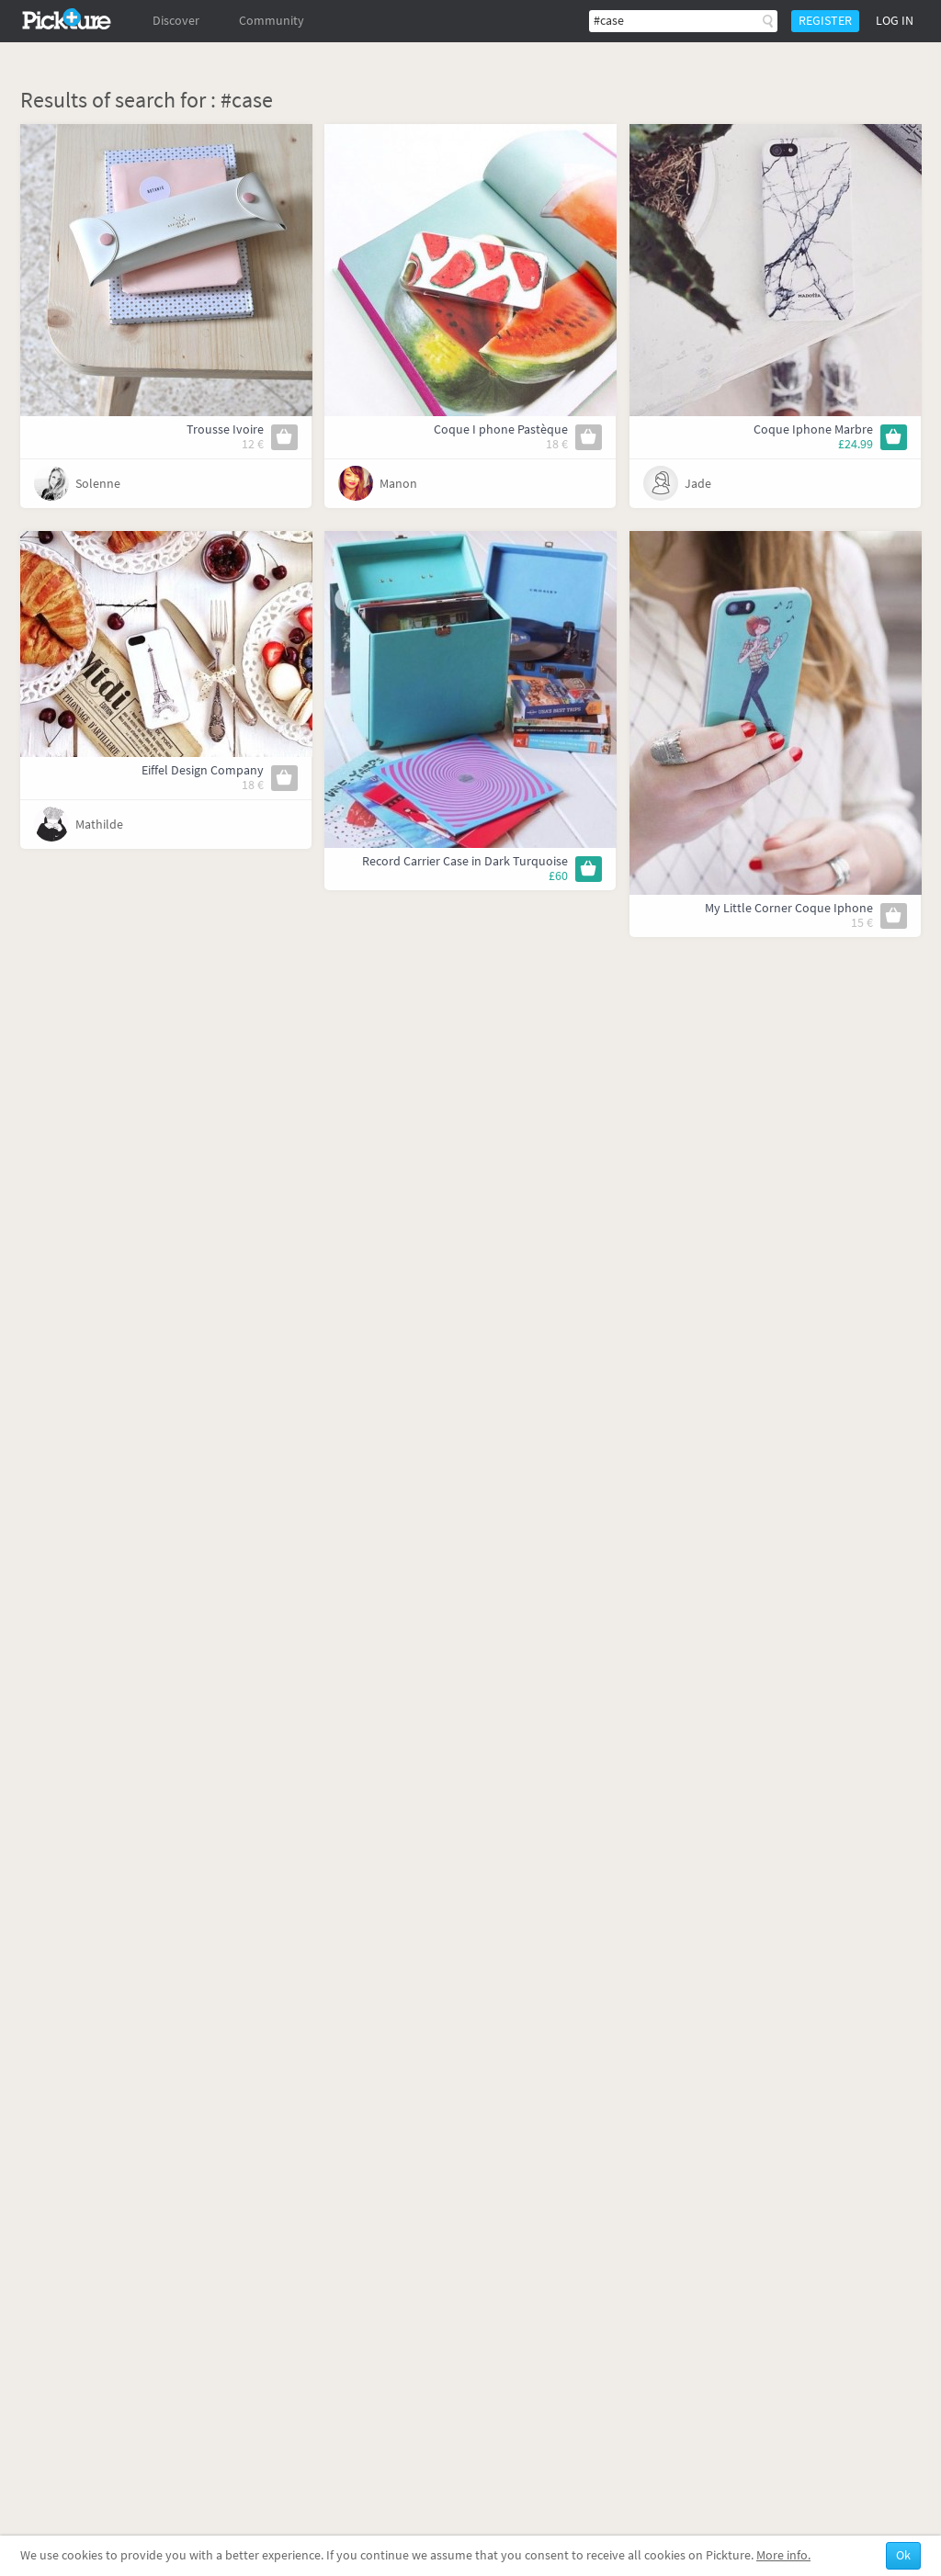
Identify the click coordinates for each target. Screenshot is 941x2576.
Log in (894, 20)
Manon (398, 483)
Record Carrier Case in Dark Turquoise (465, 861)
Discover (176, 20)
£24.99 (855, 444)
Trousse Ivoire (225, 429)
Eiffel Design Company (203, 770)
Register (825, 20)
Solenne (97, 483)
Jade (698, 483)
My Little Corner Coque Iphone (789, 908)
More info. (783, 2555)
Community (271, 20)
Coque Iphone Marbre (813, 429)
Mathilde (99, 824)
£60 (558, 876)
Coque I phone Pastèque (501, 429)
